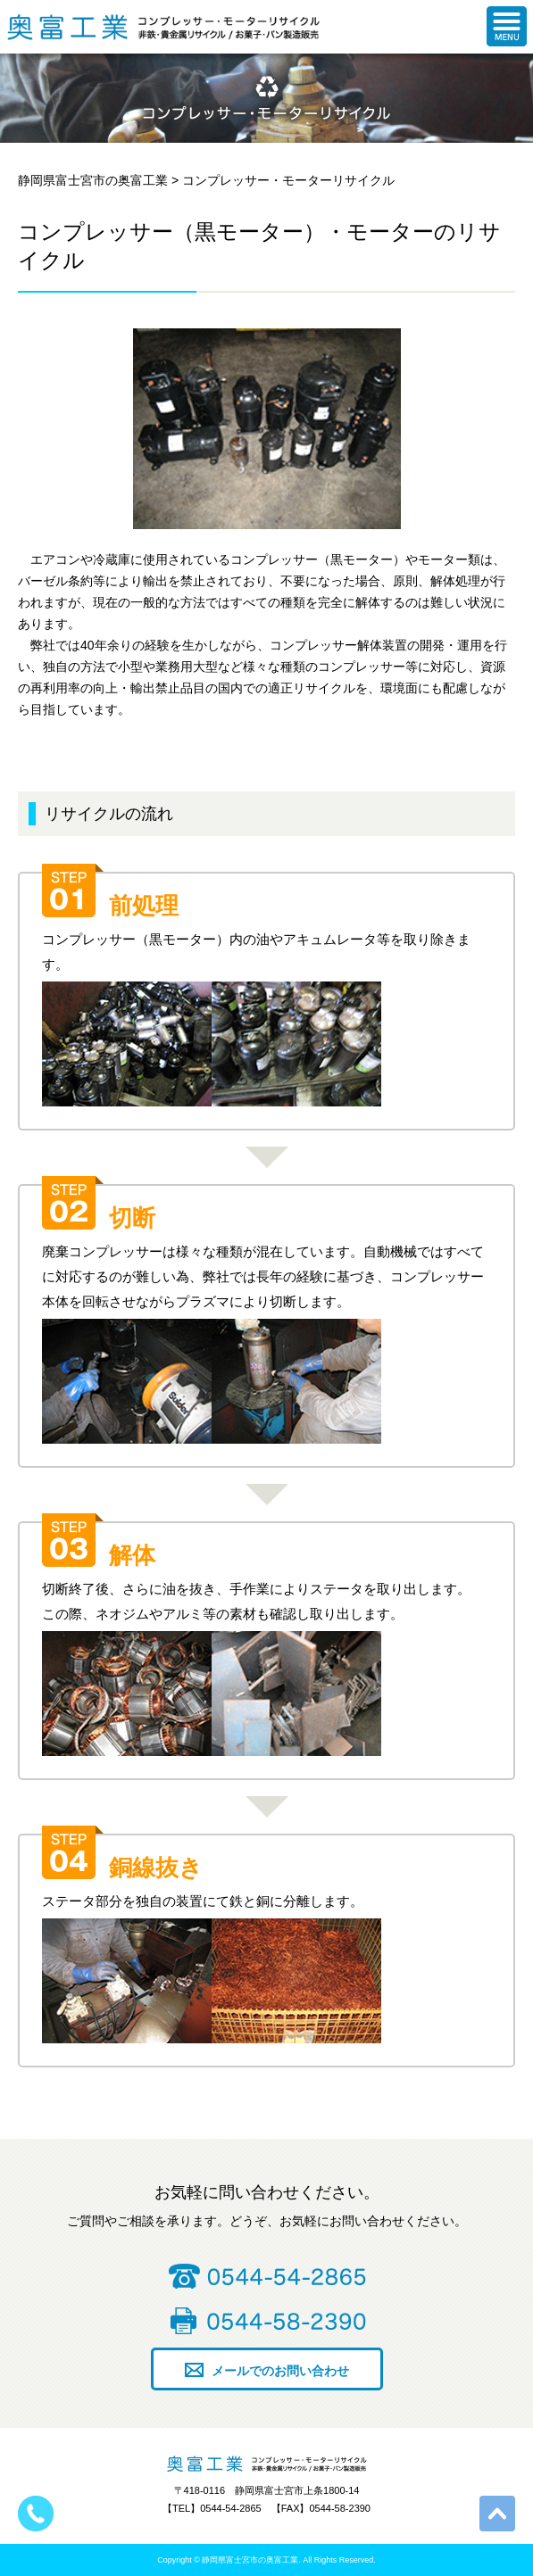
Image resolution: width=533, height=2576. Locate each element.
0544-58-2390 (266, 2321)
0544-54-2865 (266, 2276)
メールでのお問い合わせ (280, 2371)
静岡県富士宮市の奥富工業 (67, 27)
